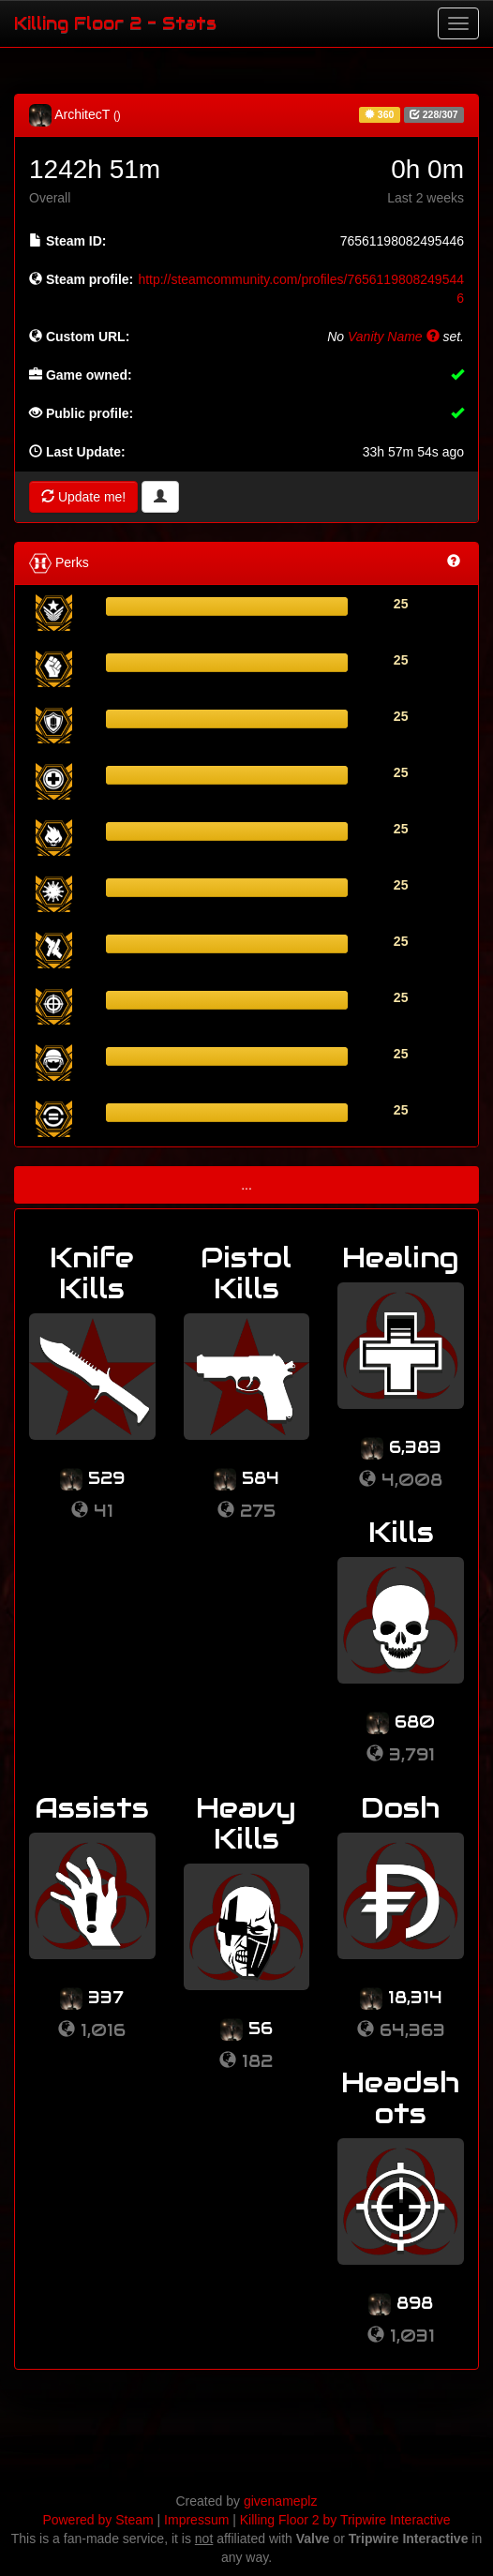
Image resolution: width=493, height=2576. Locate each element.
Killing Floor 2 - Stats (115, 23)
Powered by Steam (97, 2519)
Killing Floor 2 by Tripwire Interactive (345, 2519)
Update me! (83, 496)
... (246, 1184)
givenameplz (281, 2501)
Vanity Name (394, 336)
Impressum (196, 2519)
